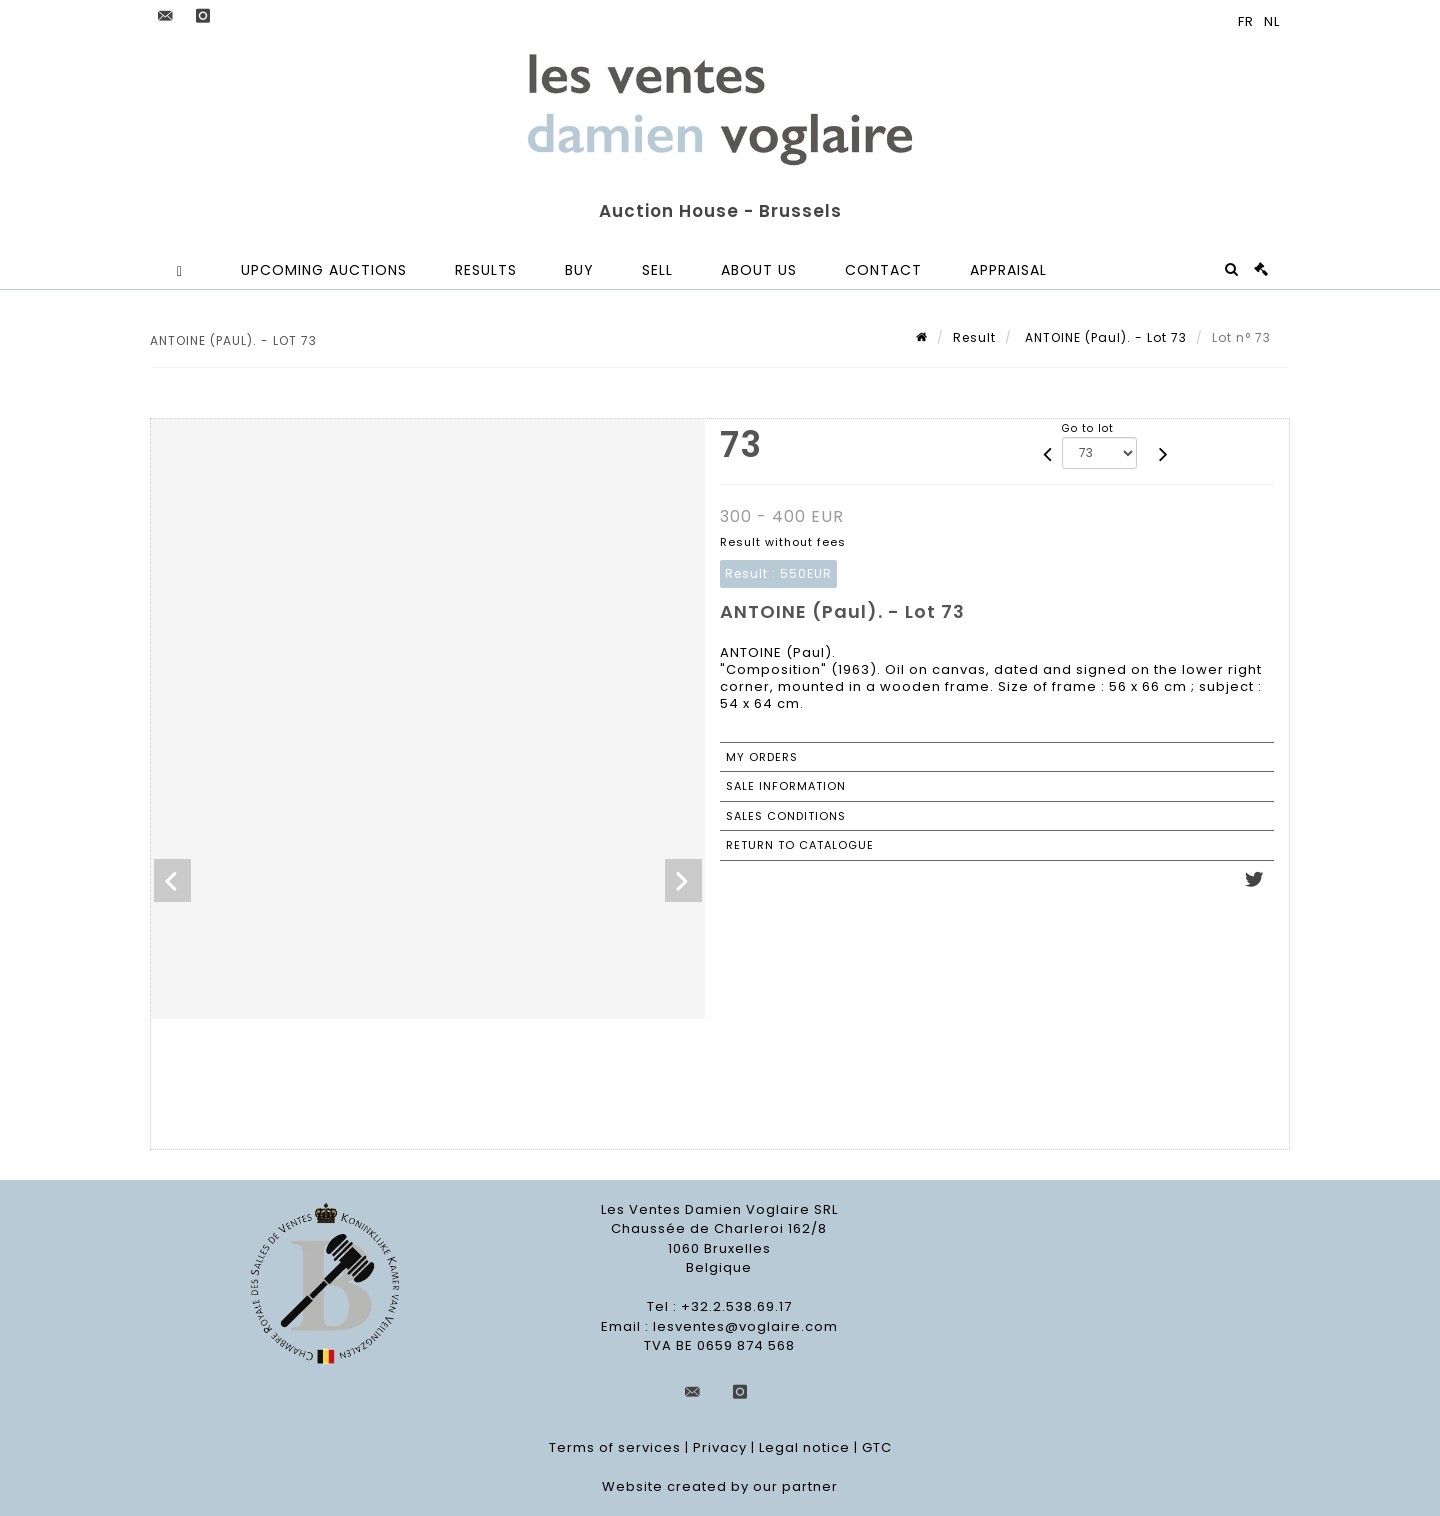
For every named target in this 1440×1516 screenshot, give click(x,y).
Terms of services (615, 1447)
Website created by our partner (720, 1486)
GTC (877, 1447)
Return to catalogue (800, 845)
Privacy (720, 1447)
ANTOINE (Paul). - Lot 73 (1104, 337)
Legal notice (804, 1447)
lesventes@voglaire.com (745, 1326)
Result (974, 337)
